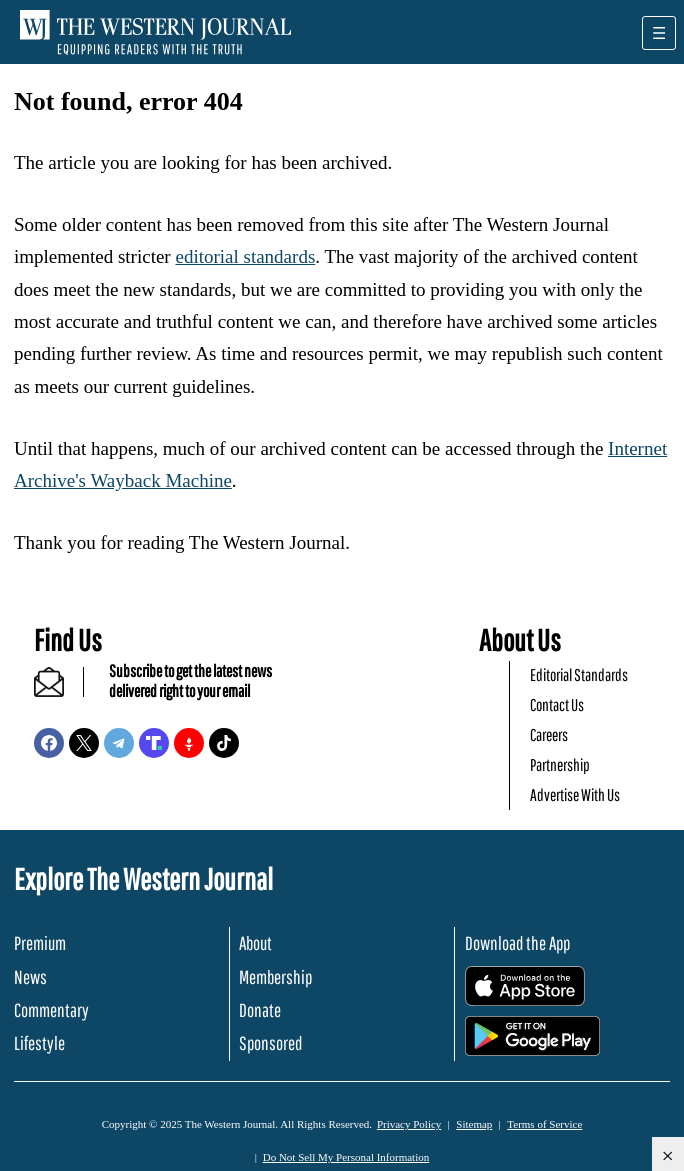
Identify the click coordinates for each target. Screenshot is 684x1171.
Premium (40, 943)
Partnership (560, 764)
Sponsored (270, 1043)
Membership (275, 977)
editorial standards (245, 256)
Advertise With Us (575, 794)
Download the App (517, 943)
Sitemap (474, 1124)
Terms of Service (544, 1124)
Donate (260, 1010)
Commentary (51, 1010)
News (30, 977)
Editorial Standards (579, 674)
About (255, 943)
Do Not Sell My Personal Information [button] (346, 1157)
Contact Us (557, 704)
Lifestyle (39, 1043)
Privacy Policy (409, 1124)
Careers (549, 734)
